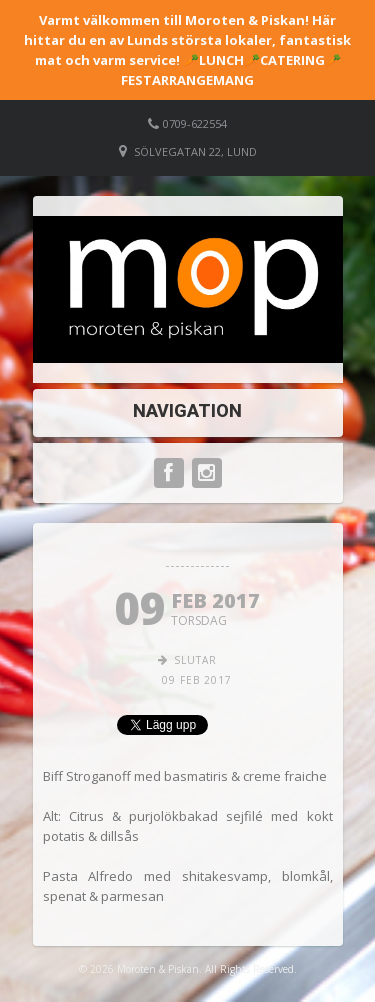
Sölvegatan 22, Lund (195, 151)
